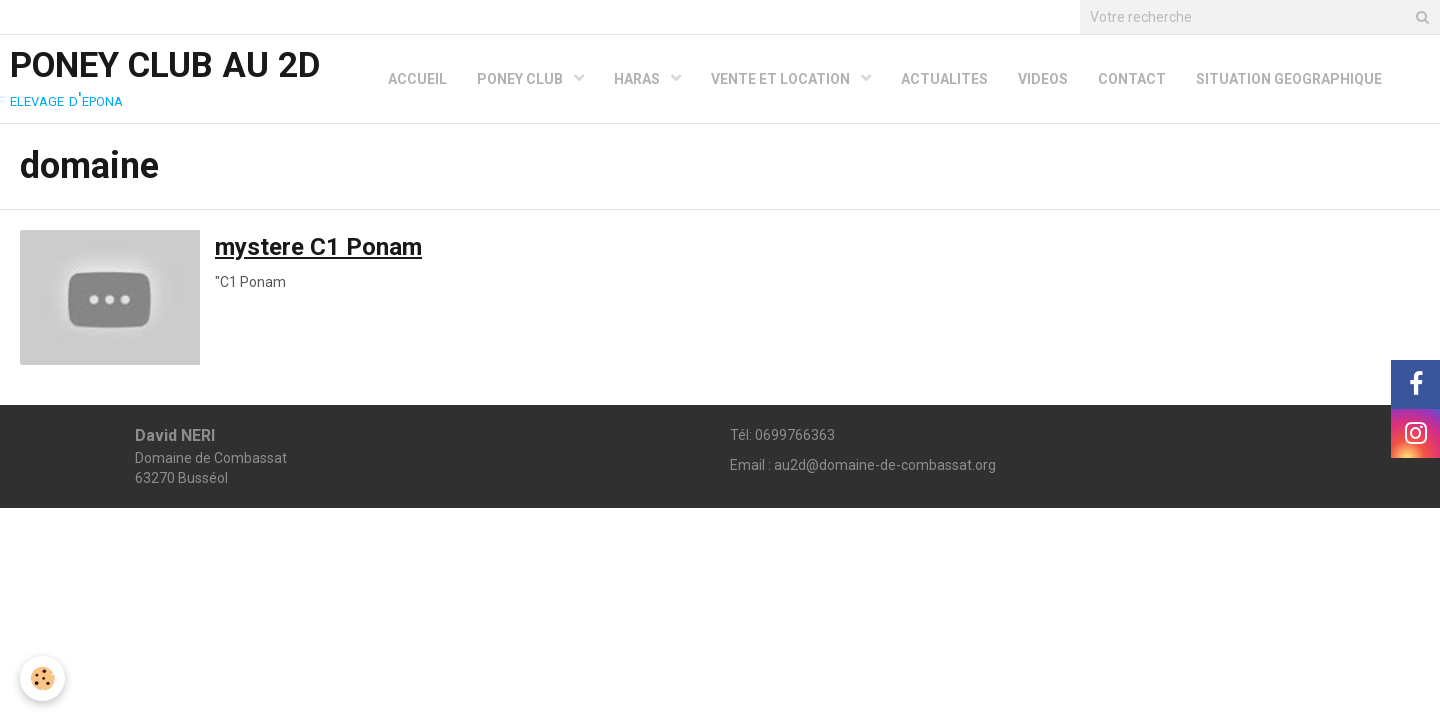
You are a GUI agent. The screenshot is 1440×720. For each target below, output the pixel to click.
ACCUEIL (417, 79)
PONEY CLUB (521, 79)
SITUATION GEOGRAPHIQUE (1289, 79)
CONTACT (1132, 79)
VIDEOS (1043, 79)
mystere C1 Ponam (318, 247)
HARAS (638, 79)
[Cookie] (42, 678)
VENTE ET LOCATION (782, 79)
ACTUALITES (944, 79)
